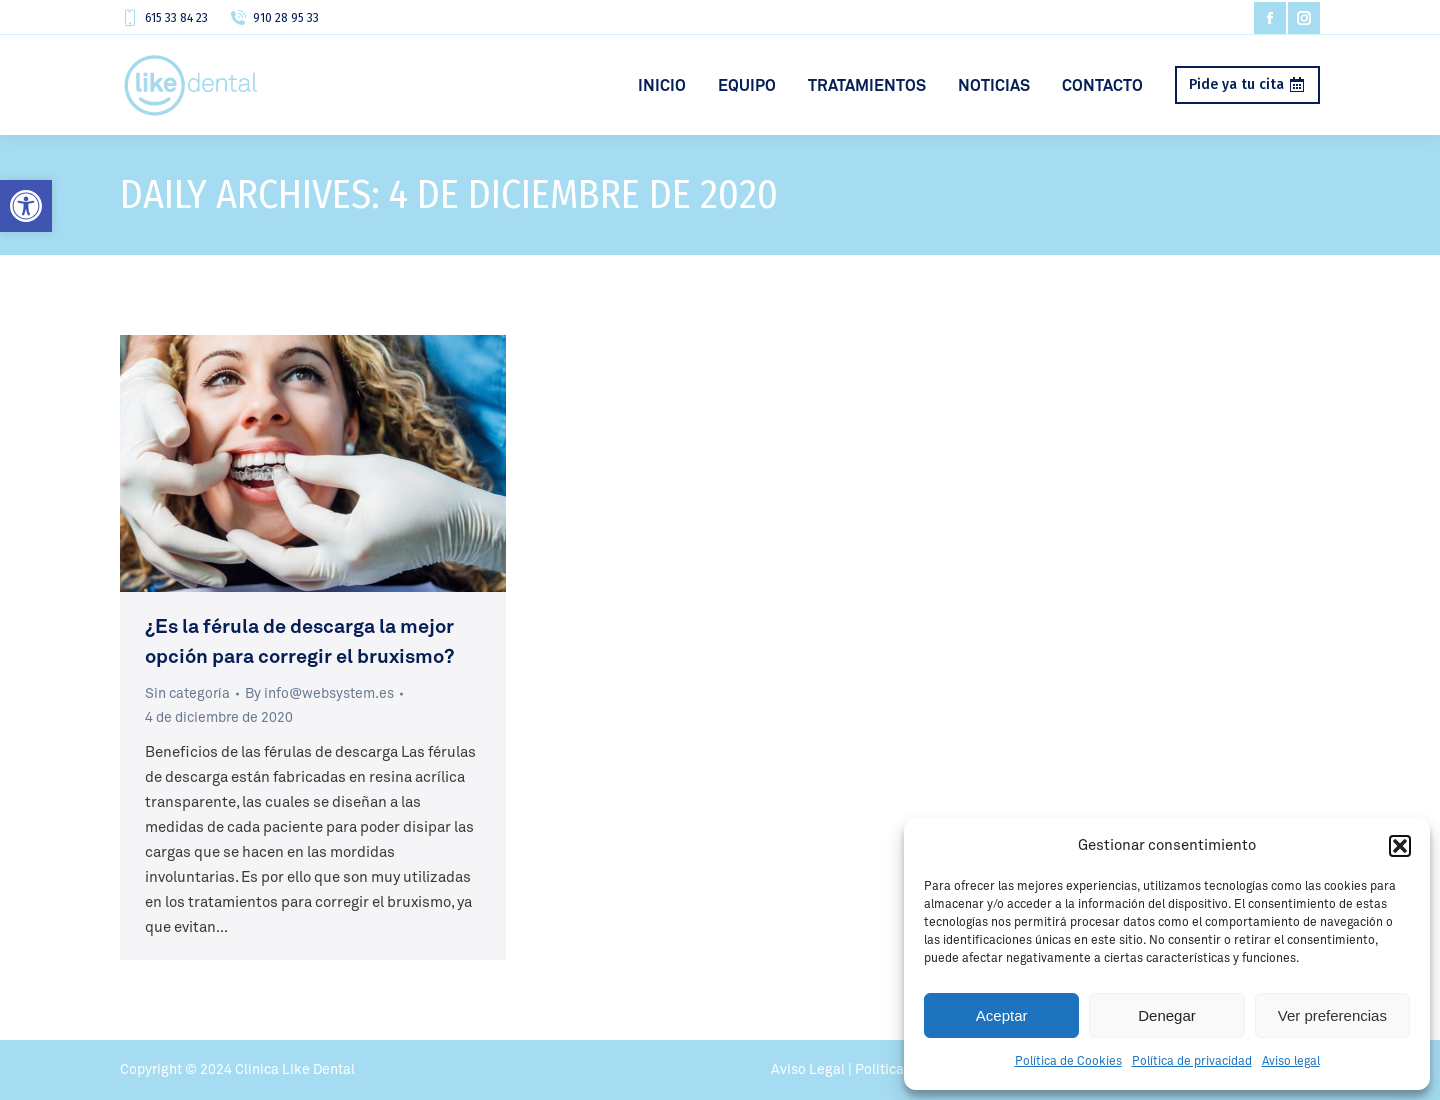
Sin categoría (187, 694)
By (319, 694)
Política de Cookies (1068, 1062)
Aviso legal (1291, 1062)
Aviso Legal (808, 1070)
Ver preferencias (1332, 1015)
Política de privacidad (1192, 1062)
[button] (26, 206)
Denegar (1167, 1015)
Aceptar (1002, 1015)
